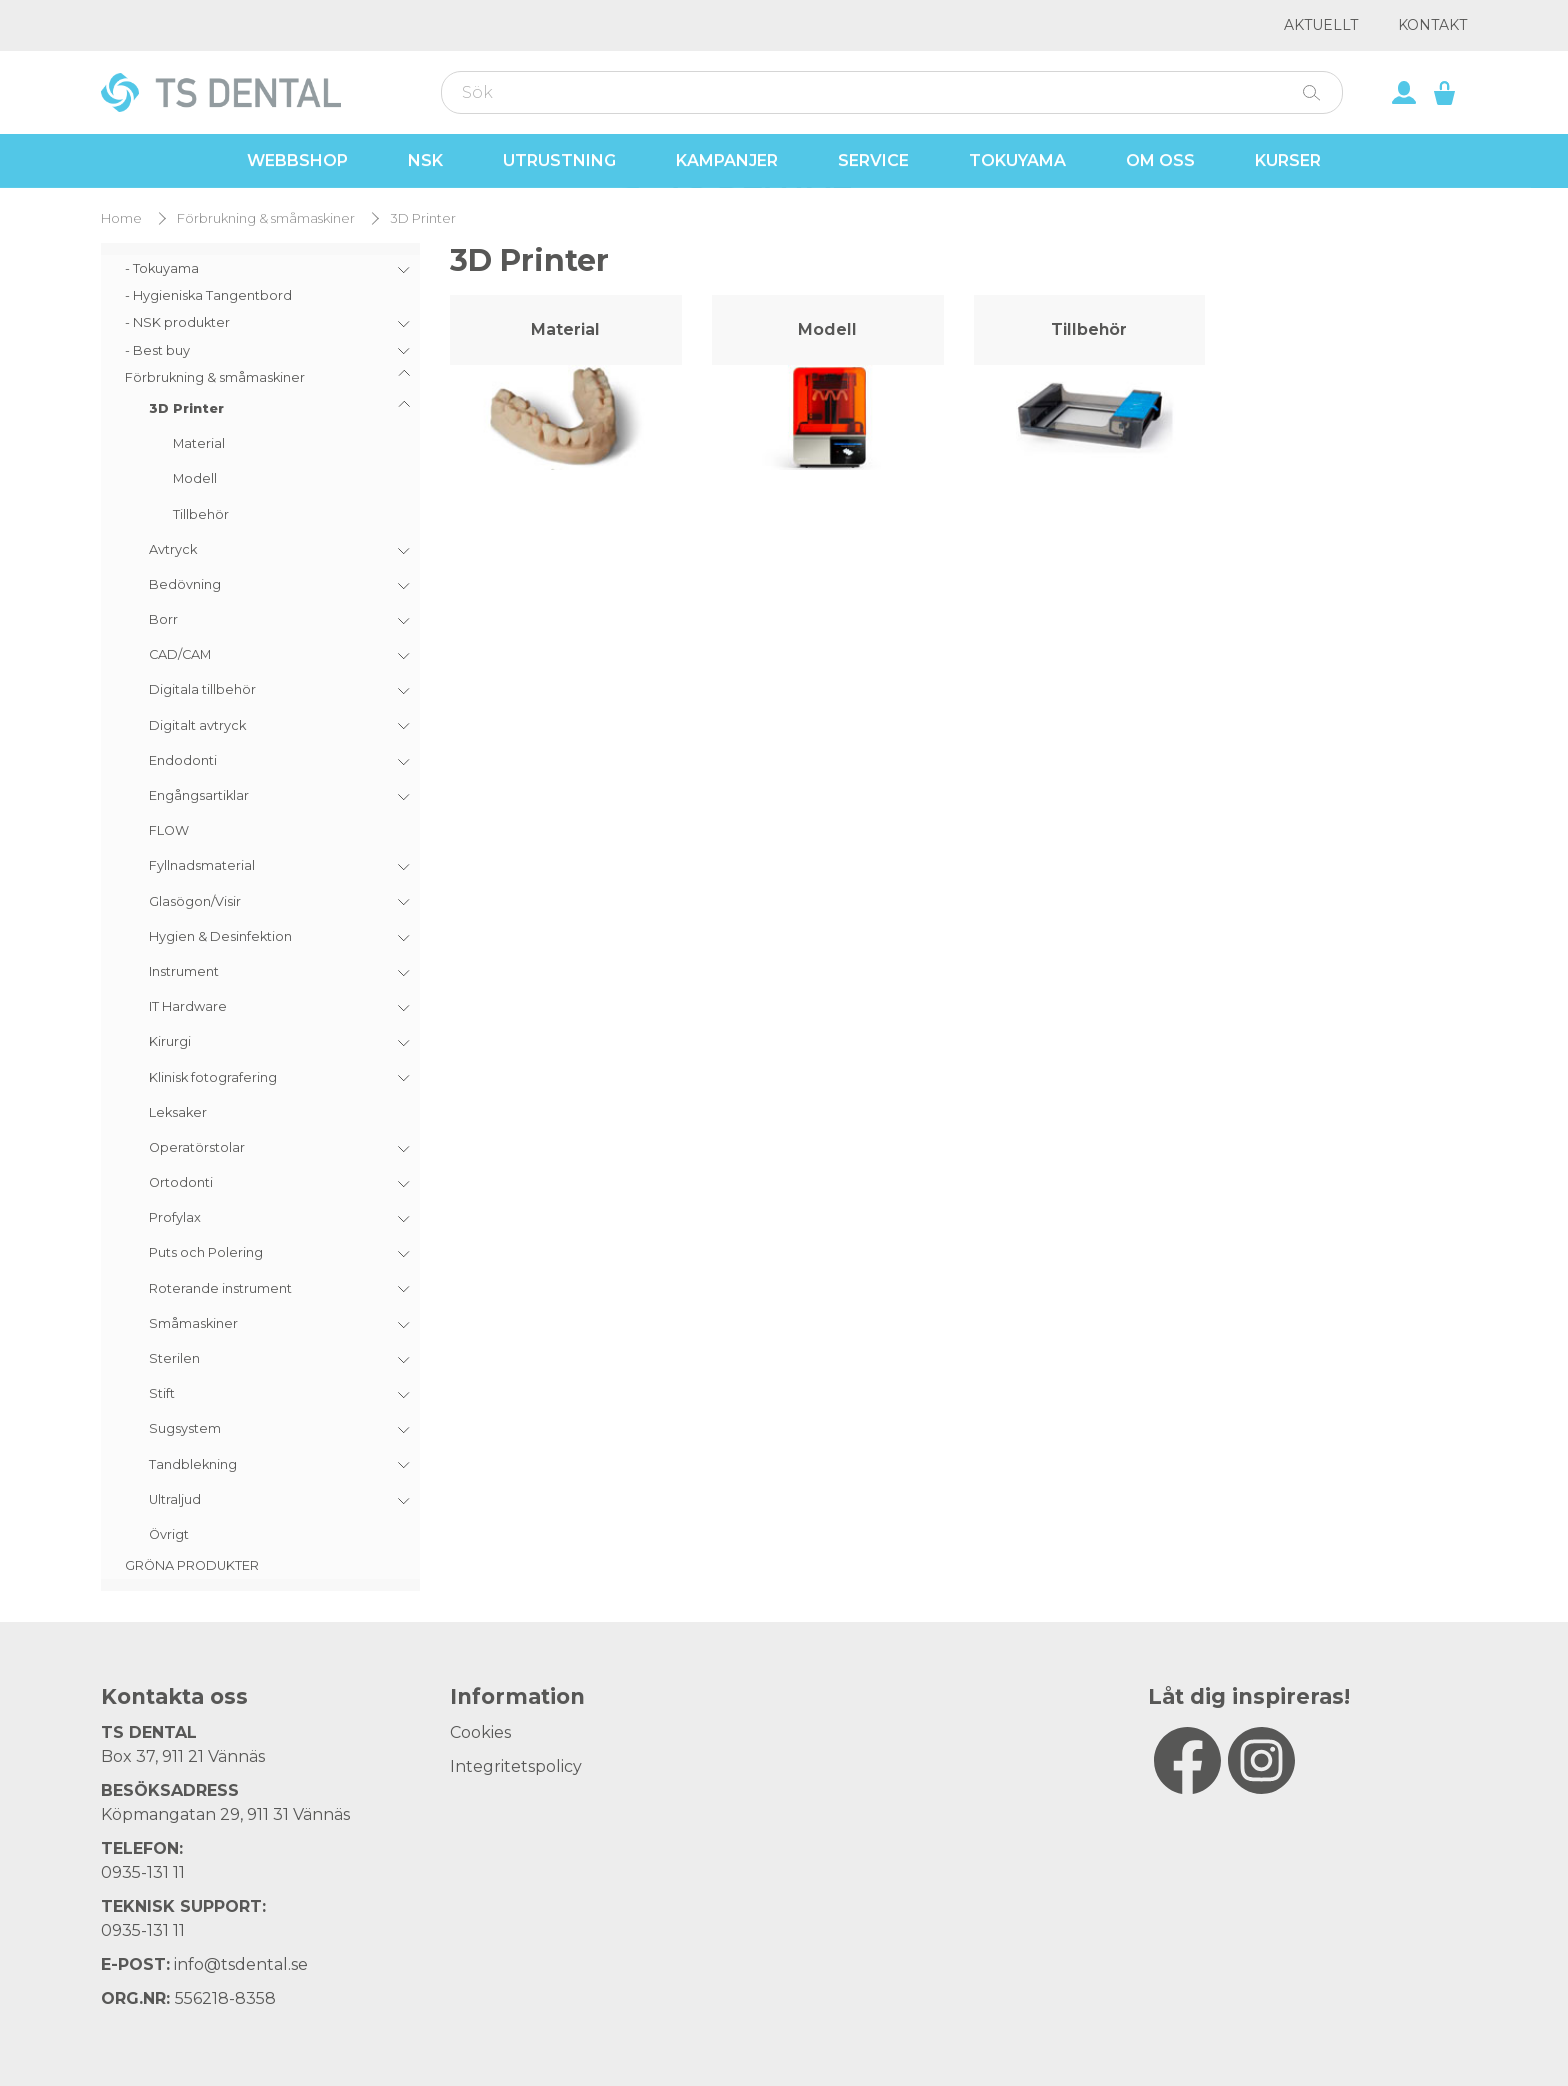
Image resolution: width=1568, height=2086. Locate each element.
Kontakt (1432, 25)
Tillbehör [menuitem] (201, 514)
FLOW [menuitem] (169, 830)
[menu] (260, 917)
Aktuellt (1321, 25)
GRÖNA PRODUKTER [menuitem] (192, 1565)
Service (873, 160)
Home (121, 218)
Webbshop (297, 160)
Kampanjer (727, 160)
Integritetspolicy (516, 1766)
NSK (425, 160)
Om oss (1160, 160)
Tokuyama (1017, 160)
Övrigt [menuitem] (169, 1534)
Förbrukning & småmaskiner (266, 218)
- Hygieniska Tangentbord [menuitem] (208, 295)
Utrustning (559, 160)
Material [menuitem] (199, 443)
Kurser (1288, 160)
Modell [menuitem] (195, 478)
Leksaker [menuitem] (178, 1112)
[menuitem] (260, 268)
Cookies (480, 1732)
